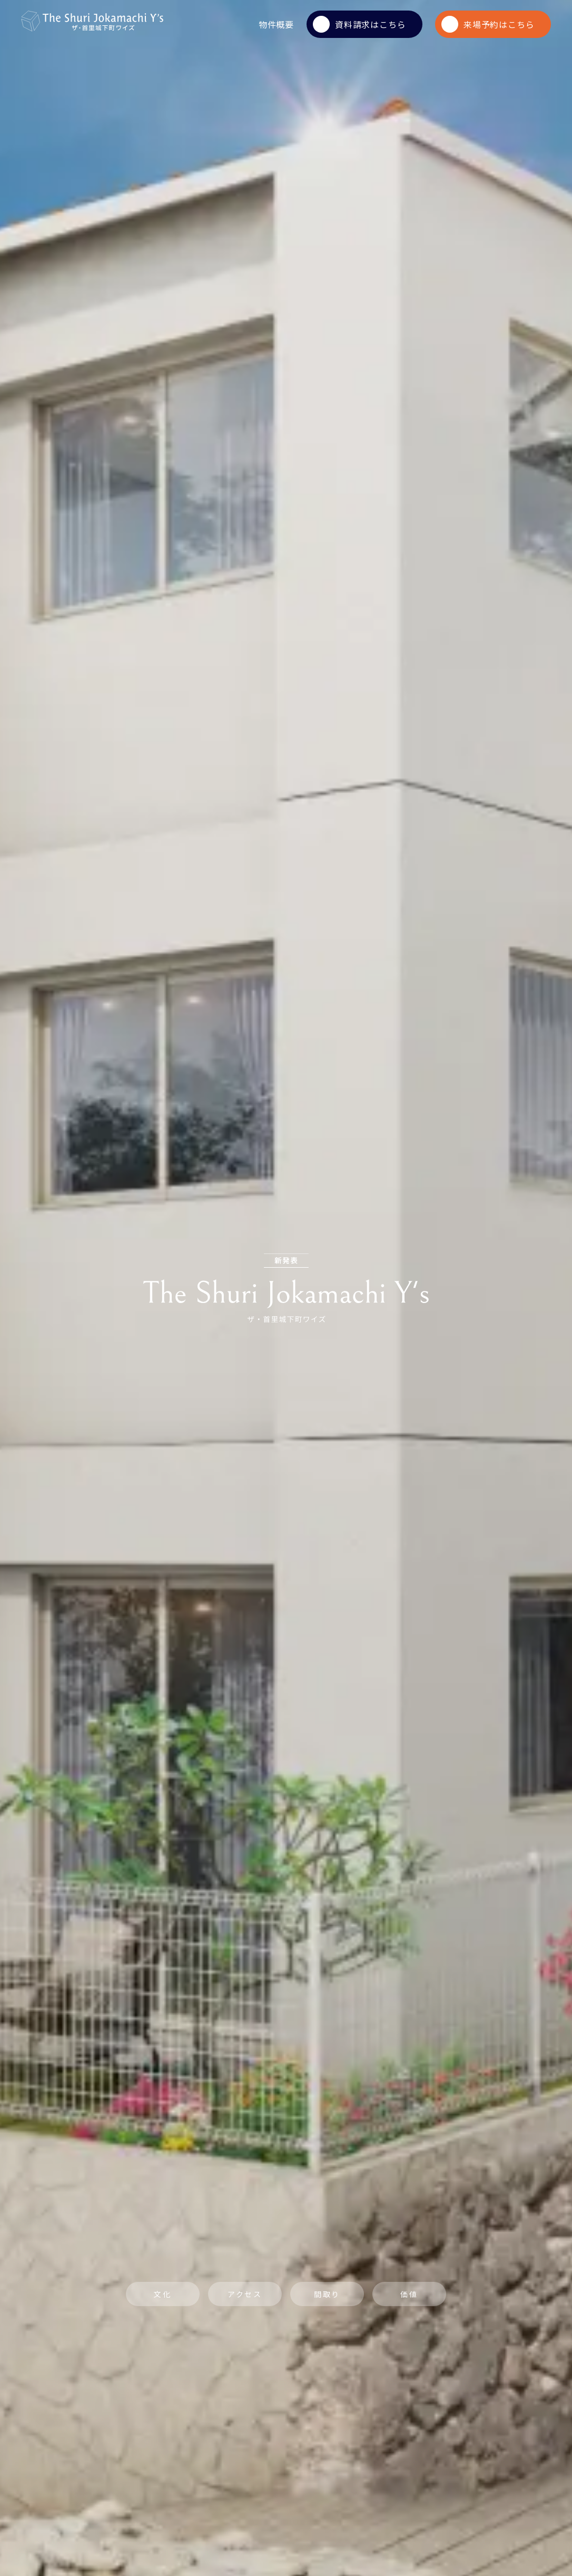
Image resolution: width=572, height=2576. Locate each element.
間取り (327, 2294)
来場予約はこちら (487, 24)
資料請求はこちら (359, 24)
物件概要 (276, 24)
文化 (163, 2294)
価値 (409, 2294)
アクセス (245, 2294)
